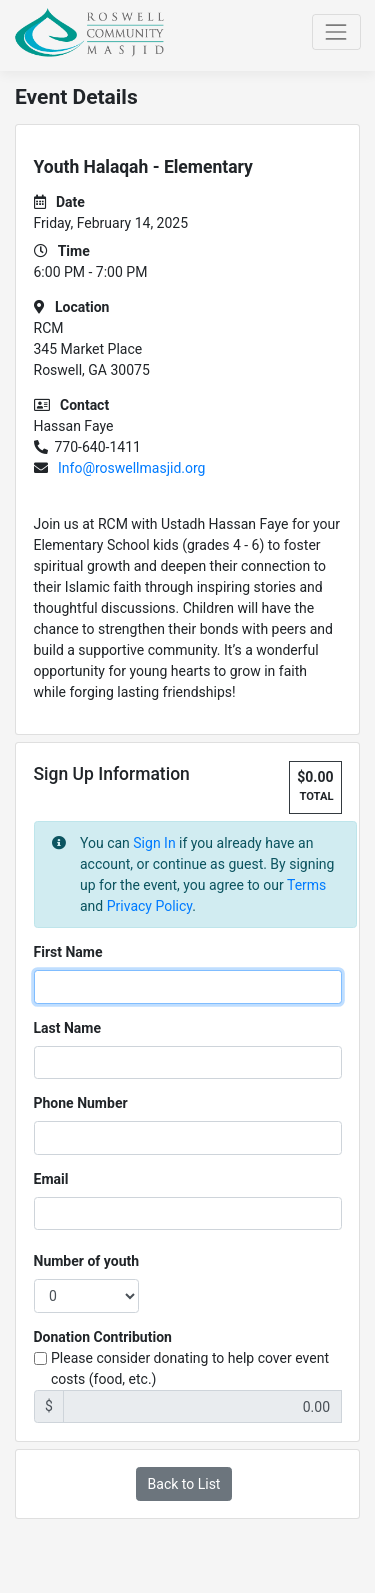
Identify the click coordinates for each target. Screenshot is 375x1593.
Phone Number (81, 1103)
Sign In (154, 843)
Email (51, 1179)
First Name (68, 952)
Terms (306, 885)
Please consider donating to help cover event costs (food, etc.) (190, 1368)
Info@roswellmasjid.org (131, 468)
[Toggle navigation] (336, 31)
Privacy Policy (149, 906)
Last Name (68, 1028)
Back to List (184, 1484)
